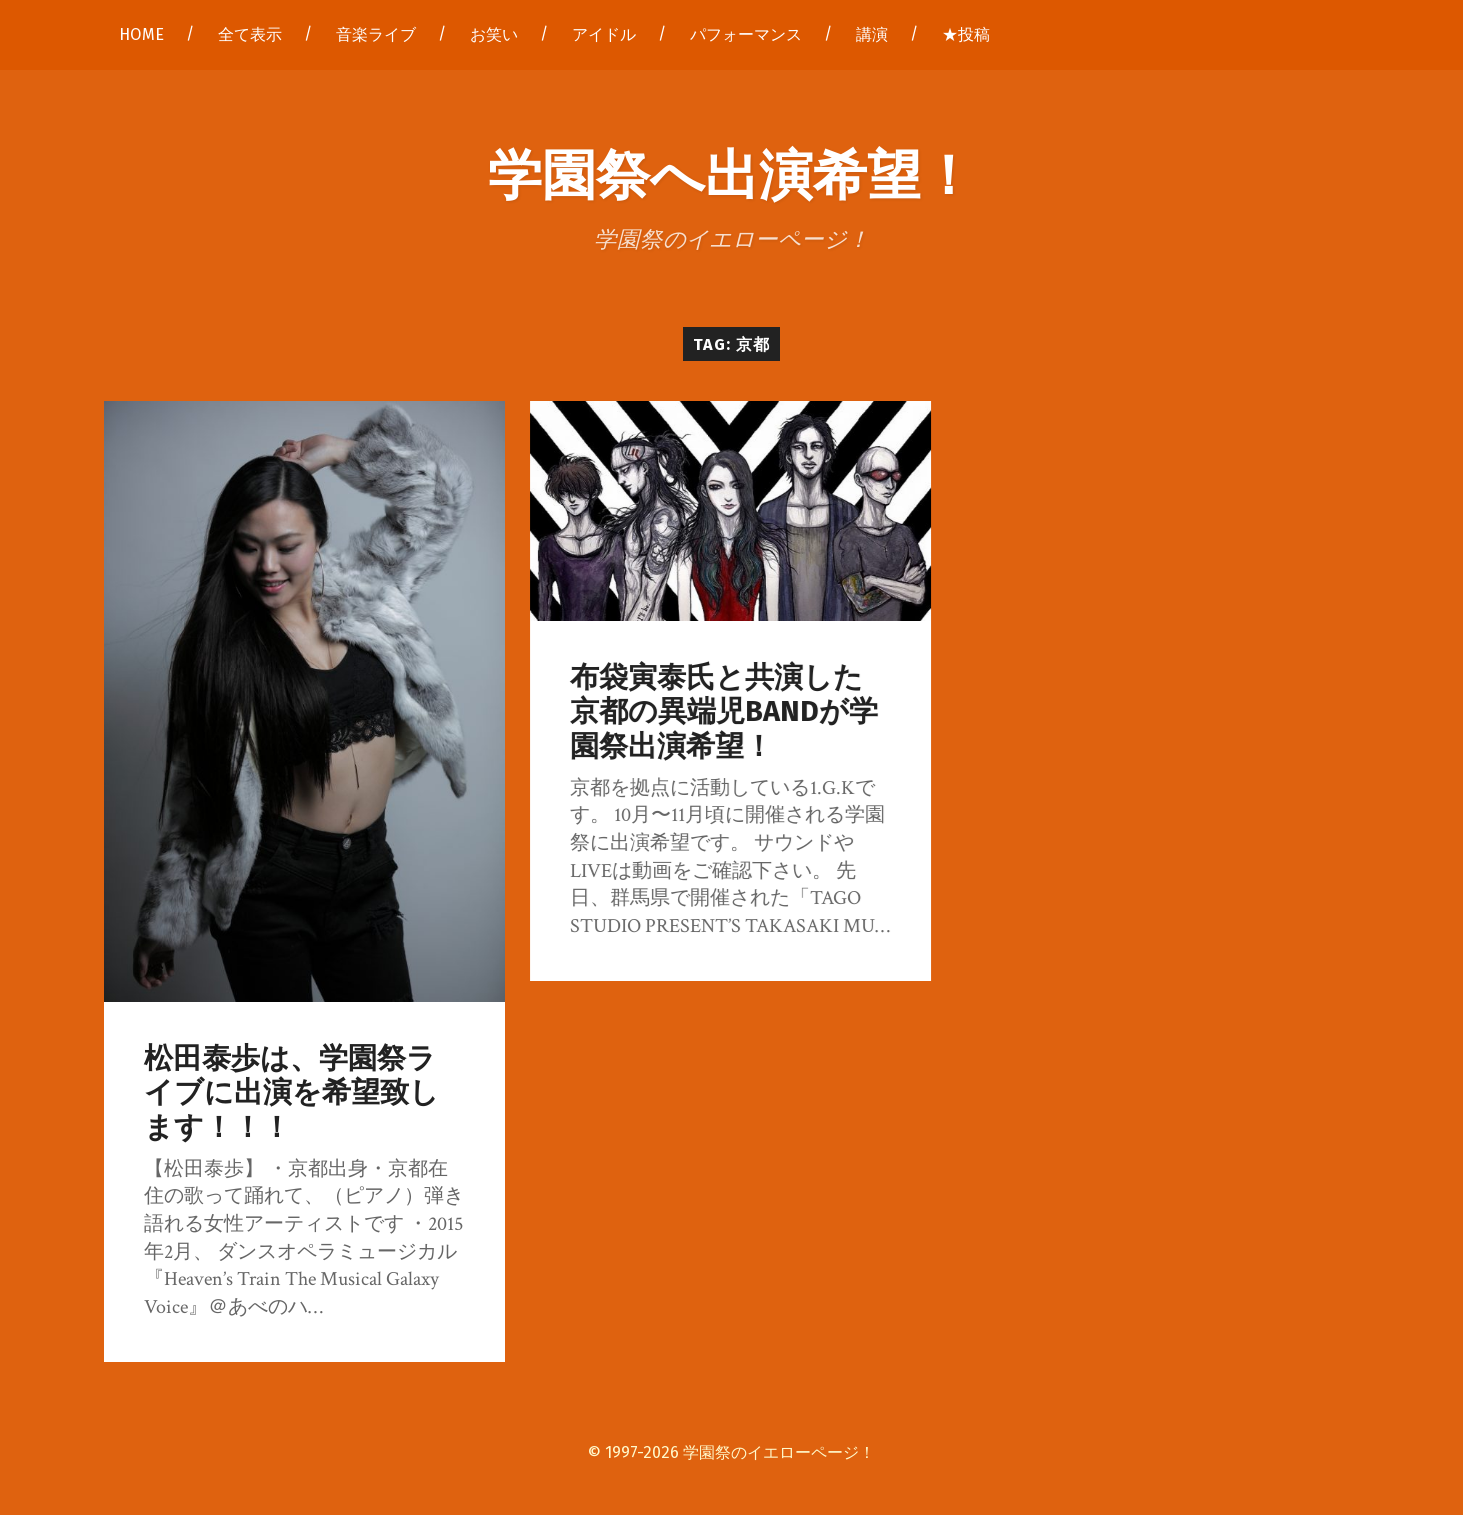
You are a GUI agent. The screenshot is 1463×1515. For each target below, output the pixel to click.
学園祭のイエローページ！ (779, 1452)
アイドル (604, 34)
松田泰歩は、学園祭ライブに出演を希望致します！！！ (291, 1093)
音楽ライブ (376, 34)
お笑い (494, 34)
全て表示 (250, 34)
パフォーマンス (746, 34)
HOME (141, 34)
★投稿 (966, 34)
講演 (872, 34)
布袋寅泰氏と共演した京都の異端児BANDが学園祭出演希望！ (724, 712)
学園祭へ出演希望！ (731, 172)
